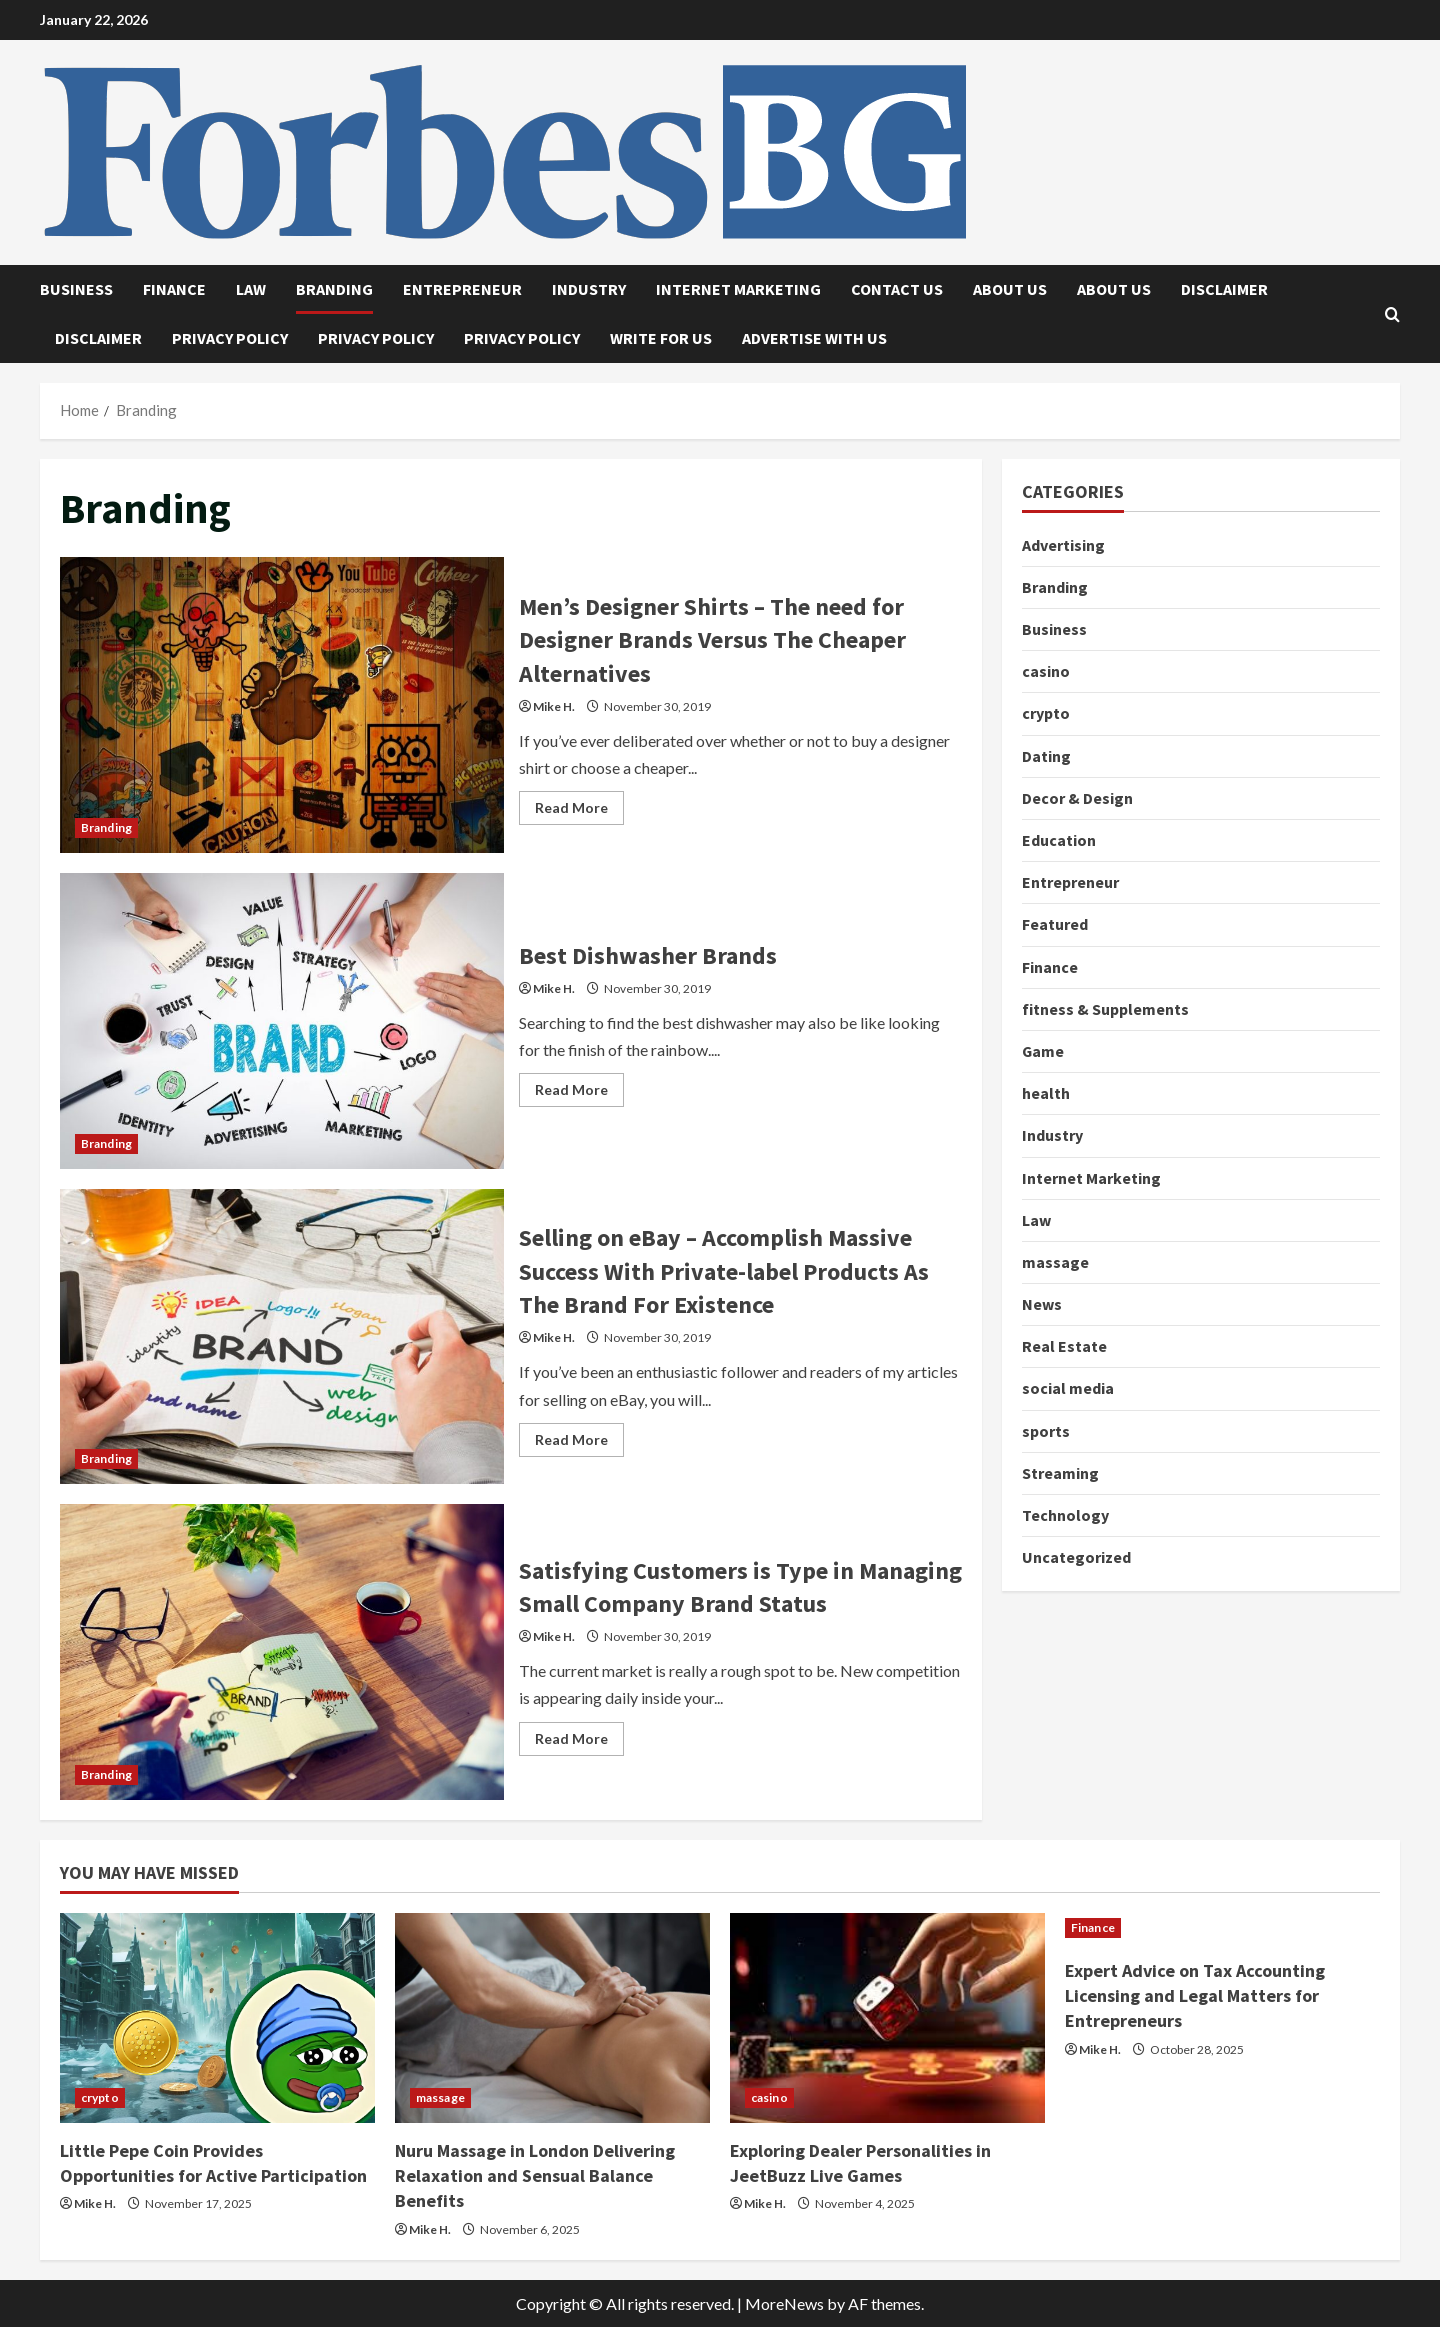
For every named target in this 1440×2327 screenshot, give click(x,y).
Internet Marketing (738, 289)
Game (1043, 1051)
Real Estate (1064, 1346)
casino (1046, 671)
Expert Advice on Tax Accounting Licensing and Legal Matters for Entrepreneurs (1195, 1995)
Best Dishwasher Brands (282, 1021)
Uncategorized (1076, 1557)
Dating (1046, 756)
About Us (1010, 289)
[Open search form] (1392, 314)
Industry (589, 289)
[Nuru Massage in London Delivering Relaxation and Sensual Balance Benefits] (552, 2018)
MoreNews (784, 2303)
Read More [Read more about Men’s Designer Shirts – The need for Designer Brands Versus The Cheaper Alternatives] (579, 811)
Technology (1065, 1515)
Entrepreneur (462, 289)
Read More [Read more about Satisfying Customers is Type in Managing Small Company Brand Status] (579, 1742)
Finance (174, 289)
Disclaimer (1224, 289)
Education (1059, 840)
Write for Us (661, 338)
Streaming (1060, 1473)
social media (1068, 1388)
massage (1055, 1262)
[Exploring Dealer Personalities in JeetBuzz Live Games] (887, 2018)
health (1046, 1093)
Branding (334, 289)
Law (251, 289)
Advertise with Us (814, 338)
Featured (1055, 924)
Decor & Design (1077, 798)
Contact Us (897, 289)
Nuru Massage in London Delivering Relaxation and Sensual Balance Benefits (535, 2175)
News (1042, 1304)
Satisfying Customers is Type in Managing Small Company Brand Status (282, 1652)
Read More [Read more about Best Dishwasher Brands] (579, 1093)
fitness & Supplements (1105, 1009)
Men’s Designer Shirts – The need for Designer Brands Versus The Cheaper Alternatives (282, 705)
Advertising (1063, 545)
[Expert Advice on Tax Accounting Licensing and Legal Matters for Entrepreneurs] (1222, 1928)
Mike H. (554, 706)
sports (1046, 1431)
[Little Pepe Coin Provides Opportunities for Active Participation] (217, 2018)
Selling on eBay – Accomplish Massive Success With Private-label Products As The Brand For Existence (282, 1337)
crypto (1046, 713)
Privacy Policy (230, 338)
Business (76, 289)
